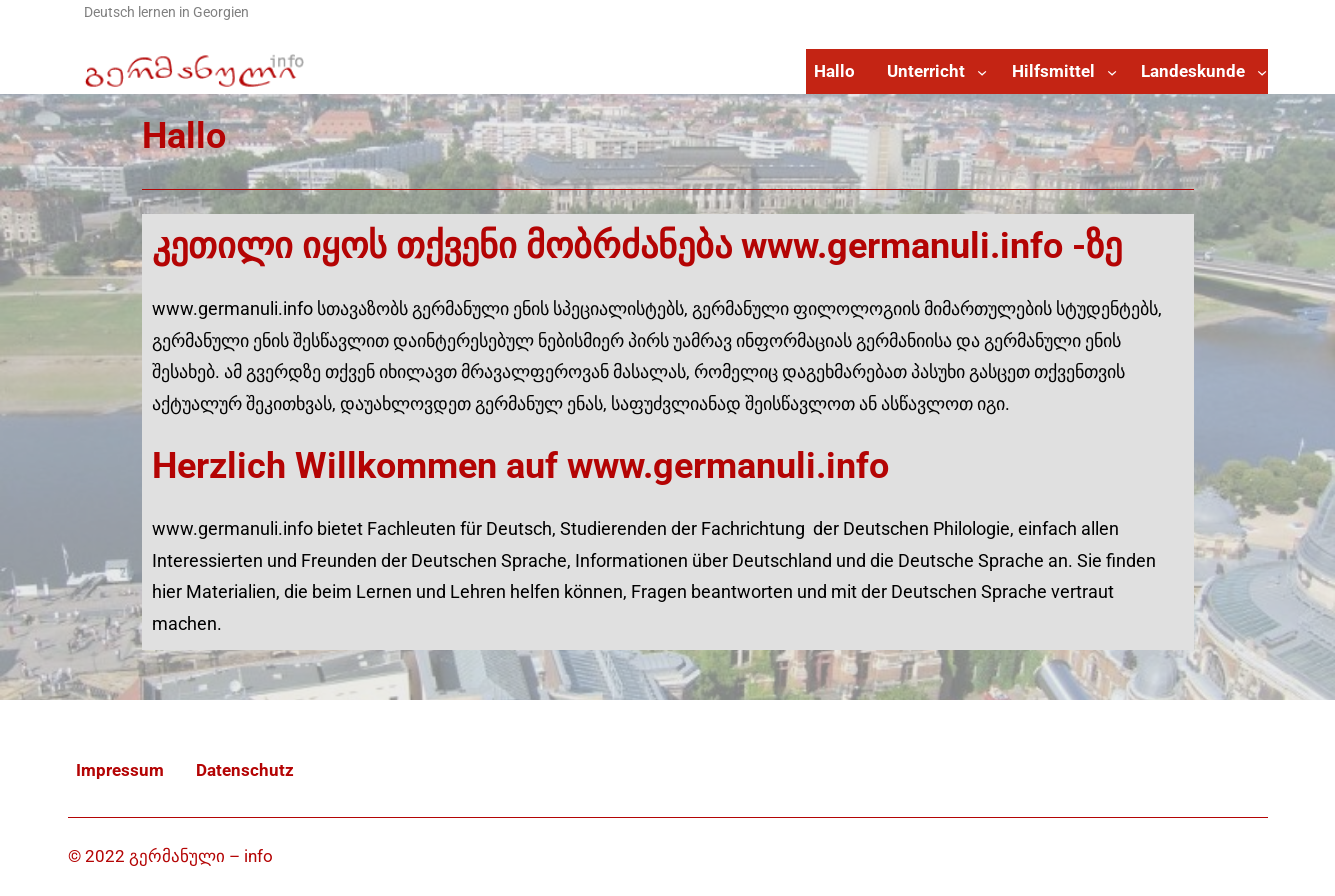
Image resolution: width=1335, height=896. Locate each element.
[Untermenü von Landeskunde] (1262, 71)
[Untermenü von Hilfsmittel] (1112, 71)
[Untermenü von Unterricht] (982, 71)
